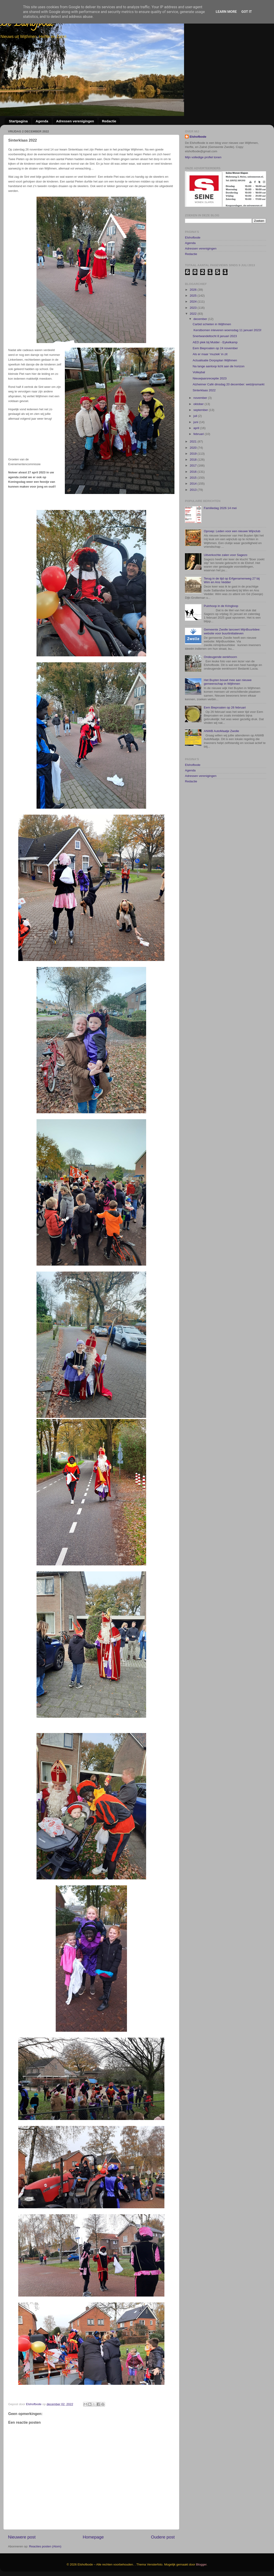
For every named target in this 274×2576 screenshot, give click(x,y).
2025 (194, 312)
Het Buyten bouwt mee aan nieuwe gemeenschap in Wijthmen (227, 698)
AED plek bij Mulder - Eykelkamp (215, 358)
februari (199, 450)
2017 (194, 482)
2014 (194, 500)
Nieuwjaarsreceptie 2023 (210, 395)
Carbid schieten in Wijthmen (212, 340)
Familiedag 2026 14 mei (220, 524)
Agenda (42, 121)
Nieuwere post (22, 2537)
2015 (194, 494)
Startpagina (18, 121)
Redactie (109, 121)
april (196, 444)
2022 (194, 330)
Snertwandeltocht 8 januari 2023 (215, 352)
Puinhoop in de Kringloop (221, 622)
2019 (194, 470)
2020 (194, 464)
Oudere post (163, 2537)
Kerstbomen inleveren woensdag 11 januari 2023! (227, 346)
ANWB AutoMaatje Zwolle (221, 747)
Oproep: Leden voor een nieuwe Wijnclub (232, 547)
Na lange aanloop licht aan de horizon (219, 382)
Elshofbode (198, 136)
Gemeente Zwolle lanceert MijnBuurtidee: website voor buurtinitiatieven (232, 648)
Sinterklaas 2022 (204, 406)
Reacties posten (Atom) (45, 2546)
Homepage (93, 2537)
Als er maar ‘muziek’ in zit (210, 370)
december (200, 335)
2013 (194, 506)
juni (196, 438)
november (200, 414)
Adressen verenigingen (75, 121)
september (201, 426)
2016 (194, 488)
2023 (194, 324)
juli (195, 432)
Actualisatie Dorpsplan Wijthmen (215, 376)
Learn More (226, 12)
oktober (199, 420)
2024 (194, 318)
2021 (194, 458)
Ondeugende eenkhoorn (220, 673)
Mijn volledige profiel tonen (203, 157)
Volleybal (199, 388)
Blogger (201, 2564)
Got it (246, 12)
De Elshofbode (27, 23)
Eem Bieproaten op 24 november (215, 364)
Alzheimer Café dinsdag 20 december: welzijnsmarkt (228, 400)
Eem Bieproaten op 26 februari (225, 724)
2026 (194, 306)
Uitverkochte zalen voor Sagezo (225, 571)
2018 (194, 476)
